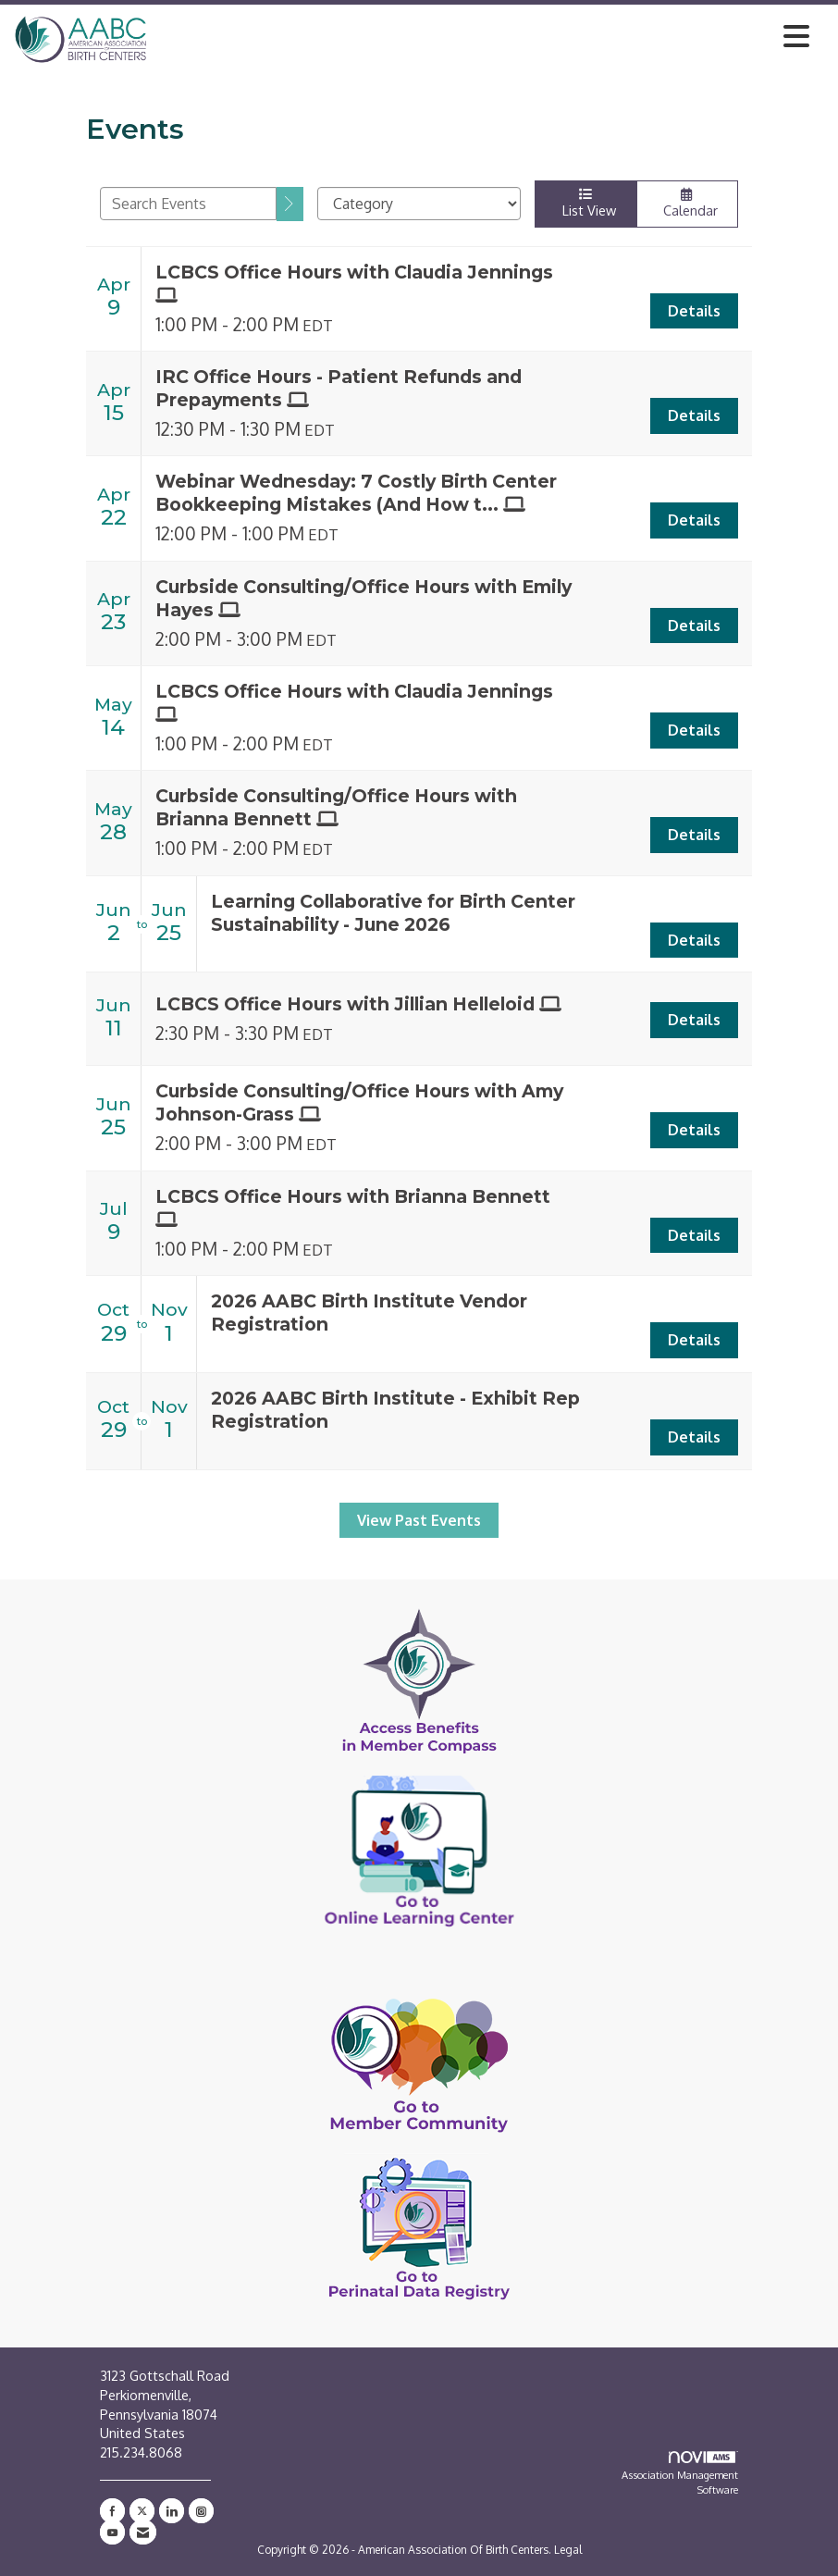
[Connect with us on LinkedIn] (171, 2510)
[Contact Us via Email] (142, 2532)
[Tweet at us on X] (141, 2510)
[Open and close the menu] (483, 36)
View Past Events (419, 1520)
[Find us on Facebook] (112, 2510)
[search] (290, 204)
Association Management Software (680, 2473)
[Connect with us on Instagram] (201, 2510)
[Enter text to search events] (188, 203)
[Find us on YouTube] (112, 2532)
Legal (568, 2550)
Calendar (687, 203)
